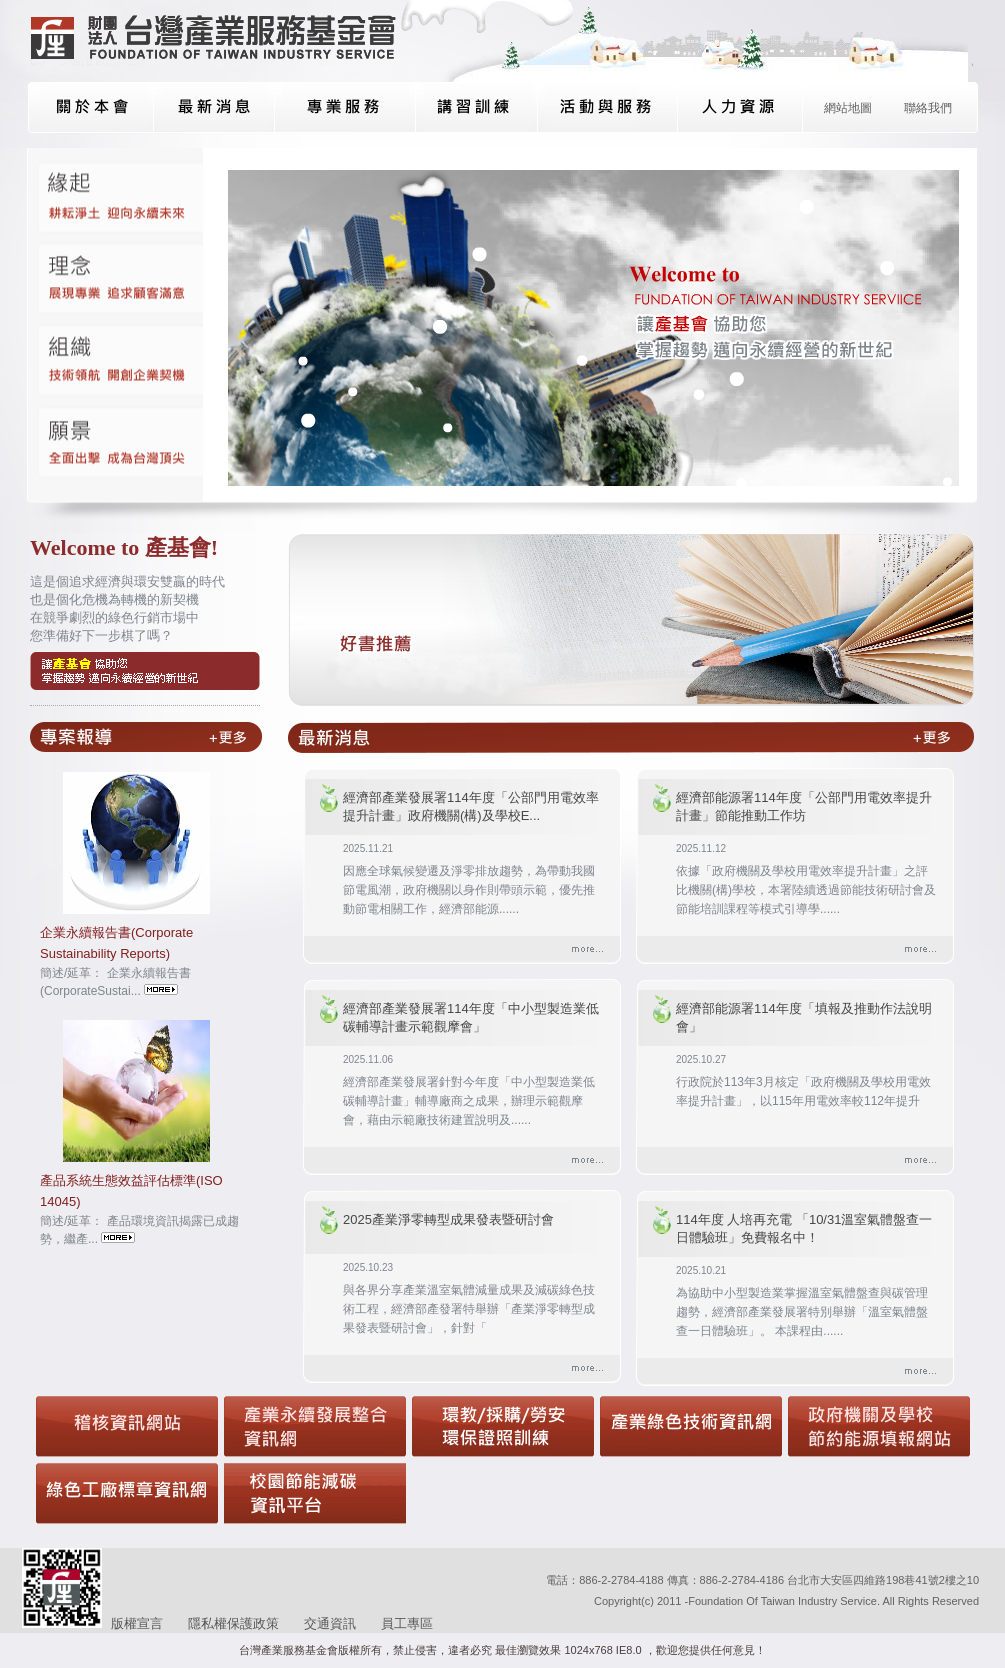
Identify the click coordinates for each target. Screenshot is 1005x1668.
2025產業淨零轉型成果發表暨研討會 (448, 1219)
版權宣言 (137, 1623)
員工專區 (407, 1623)
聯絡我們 (928, 108)
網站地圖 (848, 108)
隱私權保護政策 (233, 1623)
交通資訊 (330, 1623)
